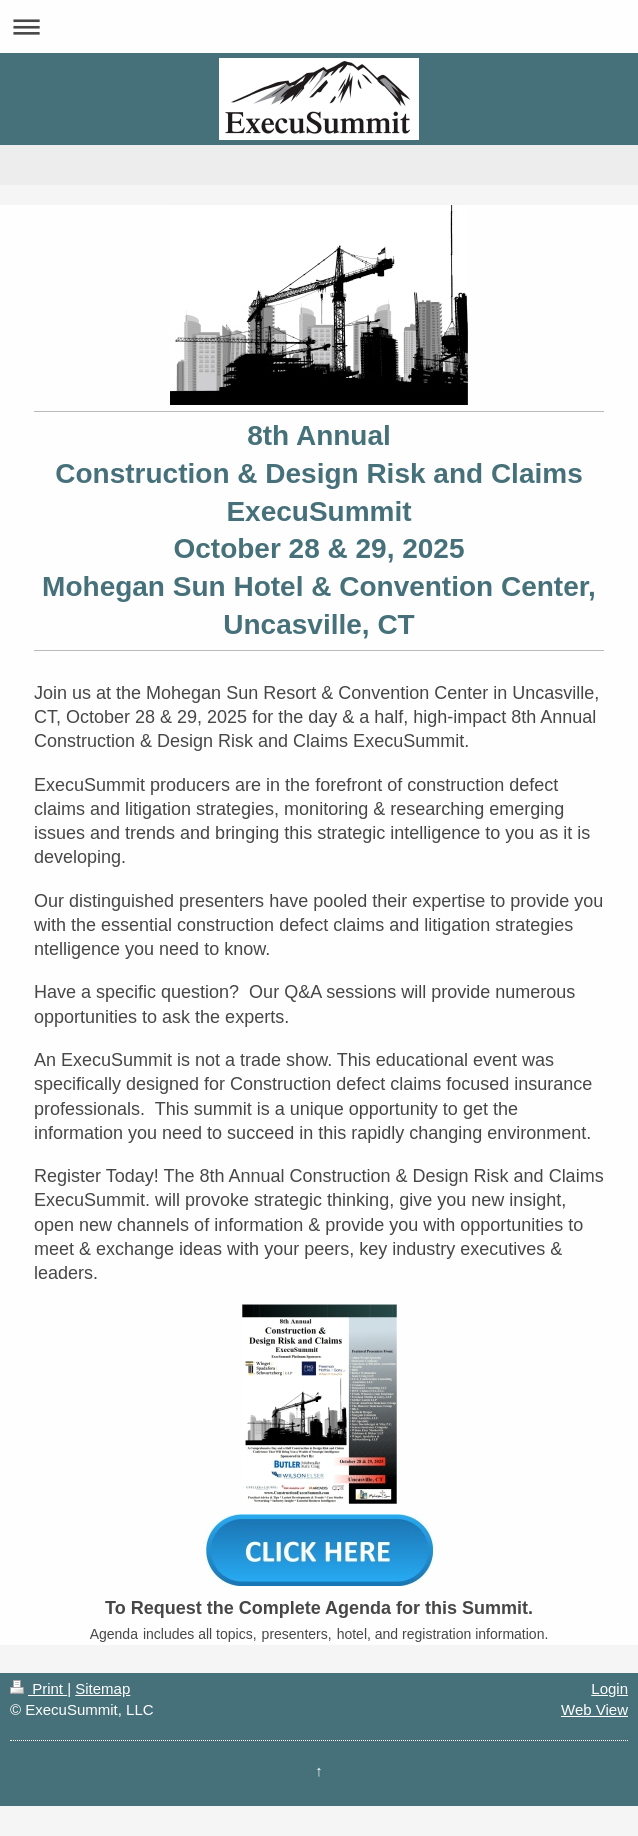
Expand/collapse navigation (319, 26)
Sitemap (102, 1688)
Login (609, 1688)
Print (38, 1688)
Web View (594, 1709)
